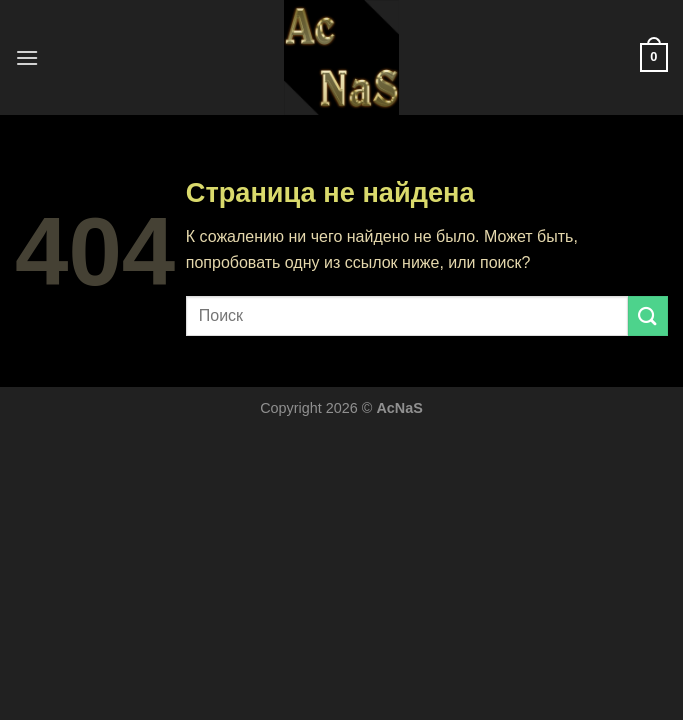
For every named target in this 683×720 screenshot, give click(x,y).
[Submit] (648, 315)
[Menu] (27, 57)
